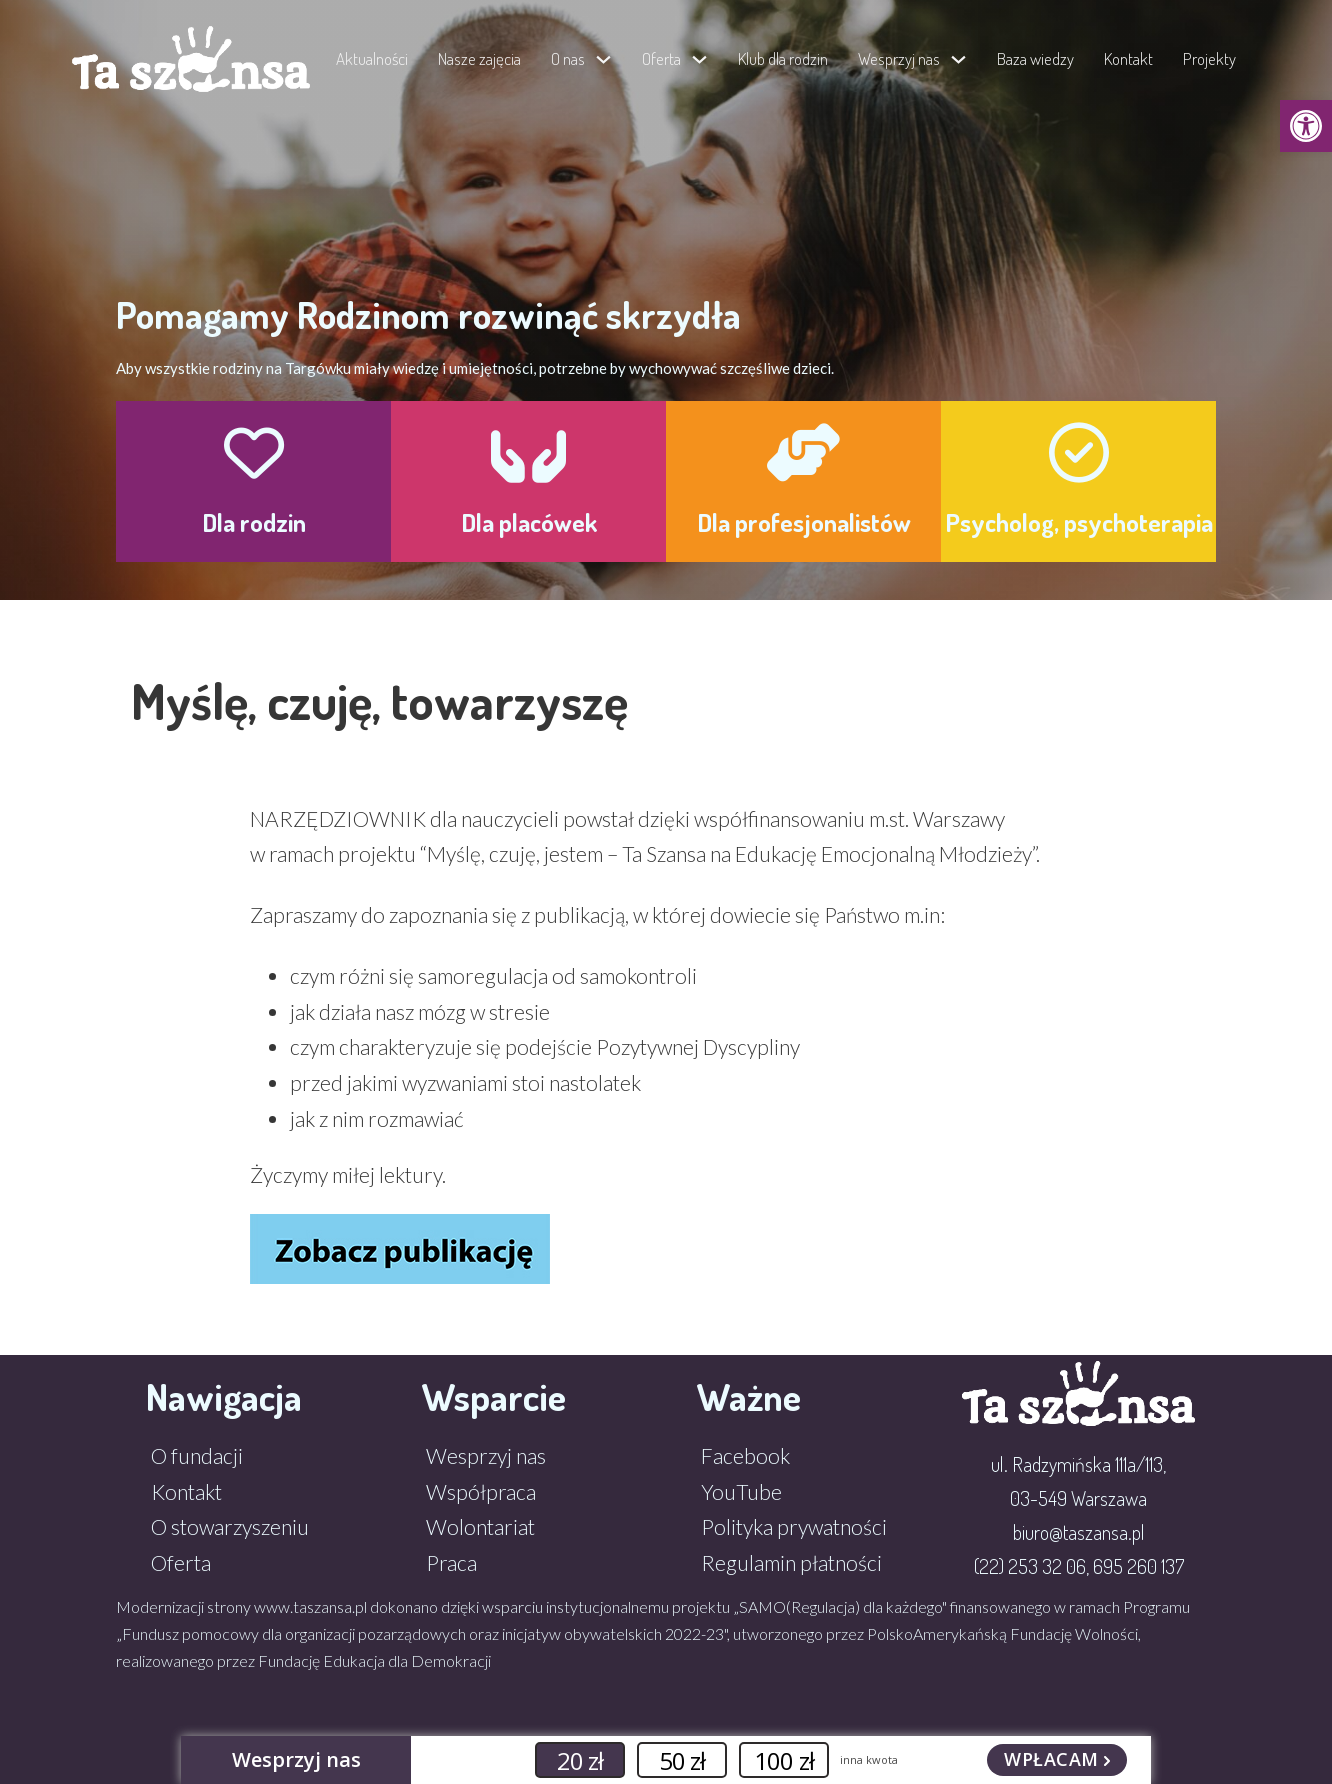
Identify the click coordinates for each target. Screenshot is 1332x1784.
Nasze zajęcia (479, 58)
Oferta (181, 1562)
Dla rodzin (254, 522)
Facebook (745, 1455)
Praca (451, 1562)
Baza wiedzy (1035, 58)
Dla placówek (529, 522)
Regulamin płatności (791, 1562)
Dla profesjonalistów (804, 522)
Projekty (1209, 58)
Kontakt (1128, 58)
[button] (1306, 126)
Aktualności (372, 58)
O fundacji (197, 1455)
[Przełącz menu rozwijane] (603, 59)
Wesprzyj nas (899, 58)
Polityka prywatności (794, 1526)
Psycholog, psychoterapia (1079, 522)
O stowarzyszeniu (230, 1526)
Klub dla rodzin (783, 58)
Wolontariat (480, 1526)
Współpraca (481, 1491)
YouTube (741, 1491)
